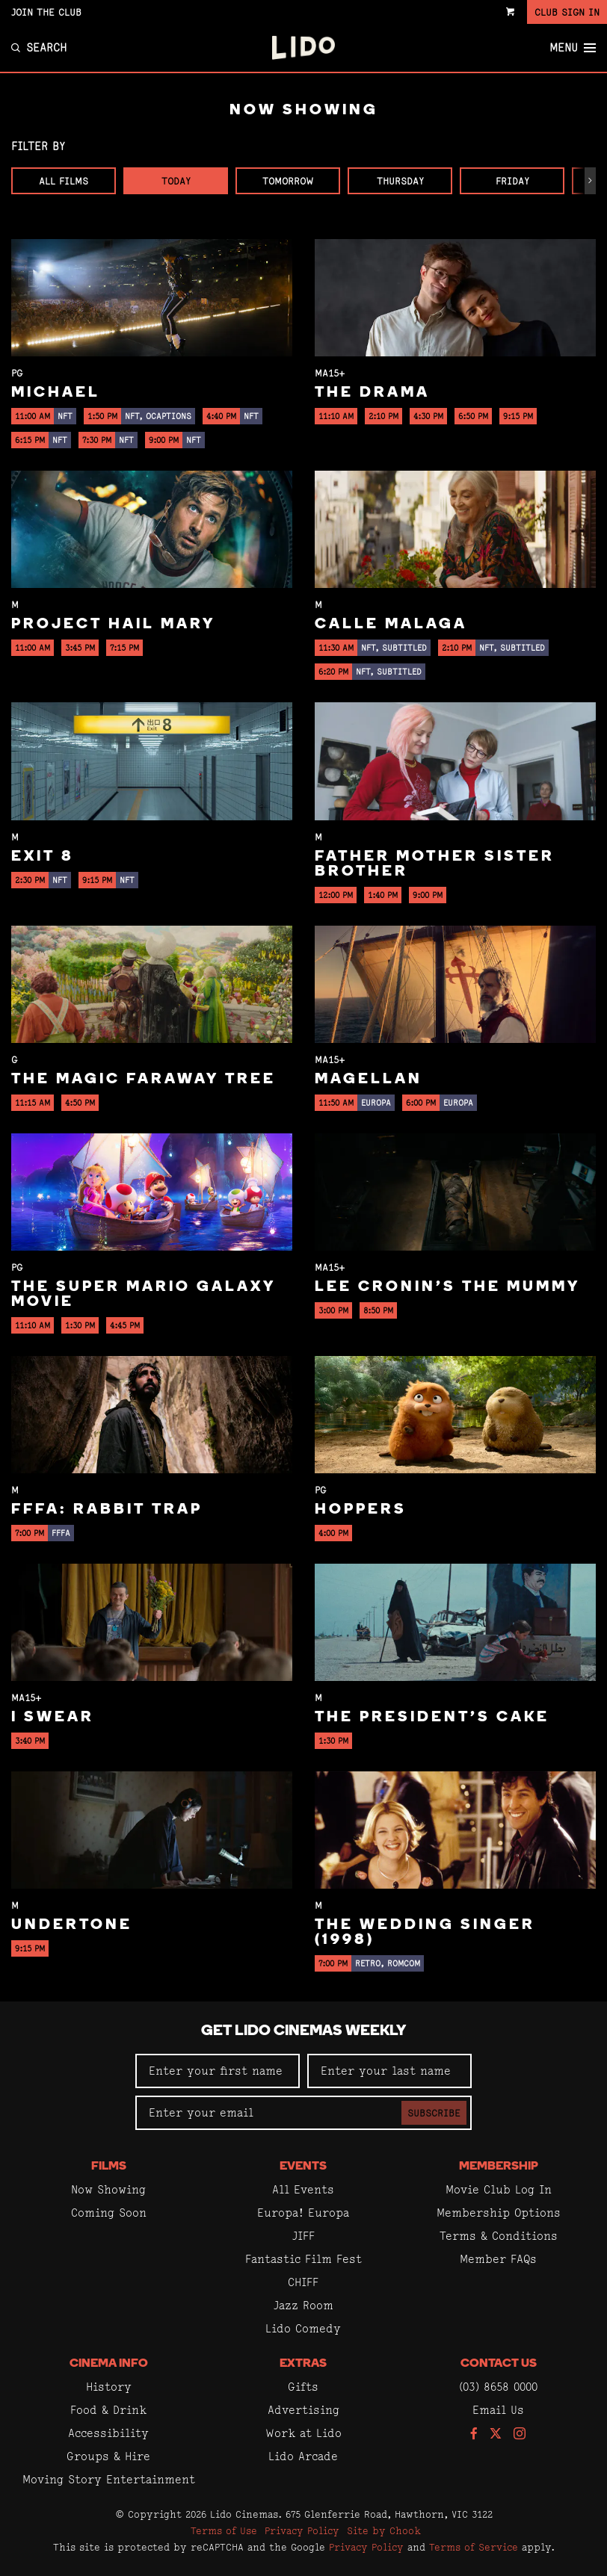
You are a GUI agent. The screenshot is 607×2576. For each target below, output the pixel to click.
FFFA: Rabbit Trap (107, 1509)
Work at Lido (303, 2433)
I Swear (52, 1717)
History (109, 2387)
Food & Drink (108, 2410)
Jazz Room (303, 2305)
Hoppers (361, 1509)
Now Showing (108, 2189)
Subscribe (433, 2113)
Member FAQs (498, 2259)
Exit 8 (42, 856)
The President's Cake (432, 1717)
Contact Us (498, 2364)
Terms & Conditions (499, 2236)
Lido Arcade (303, 2456)
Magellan (368, 1079)
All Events (303, 2189)
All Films (63, 181)
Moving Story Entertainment (108, 2479)
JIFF (303, 2236)
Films (108, 2167)
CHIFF (303, 2282)
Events (303, 2167)
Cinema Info (109, 2364)
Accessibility (108, 2433)
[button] (590, 180)
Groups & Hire (108, 2456)
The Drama (372, 393)
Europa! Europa (303, 2212)
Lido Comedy (303, 2328)
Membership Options (499, 2212)
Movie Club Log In (499, 2189)
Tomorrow (287, 181)
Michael (55, 393)
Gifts (303, 2387)
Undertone (71, 1925)
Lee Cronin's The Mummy (447, 1287)
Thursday (400, 181)
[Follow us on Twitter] (496, 2434)
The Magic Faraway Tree (143, 1079)
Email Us (498, 2410)
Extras (303, 2364)
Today (176, 181)
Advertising (303, 2410)
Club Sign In (567, 12)
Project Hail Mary (113, 624)
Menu (572, 48)
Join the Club (46, 12)
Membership (498, 2167)
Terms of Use (224, 2530)
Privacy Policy (302, 2530)
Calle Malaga (391, 624)
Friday (512, 181)
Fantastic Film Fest (303, 2259)
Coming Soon (109, 2212)
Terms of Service (473, 2547)
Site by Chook (384, 2530)
